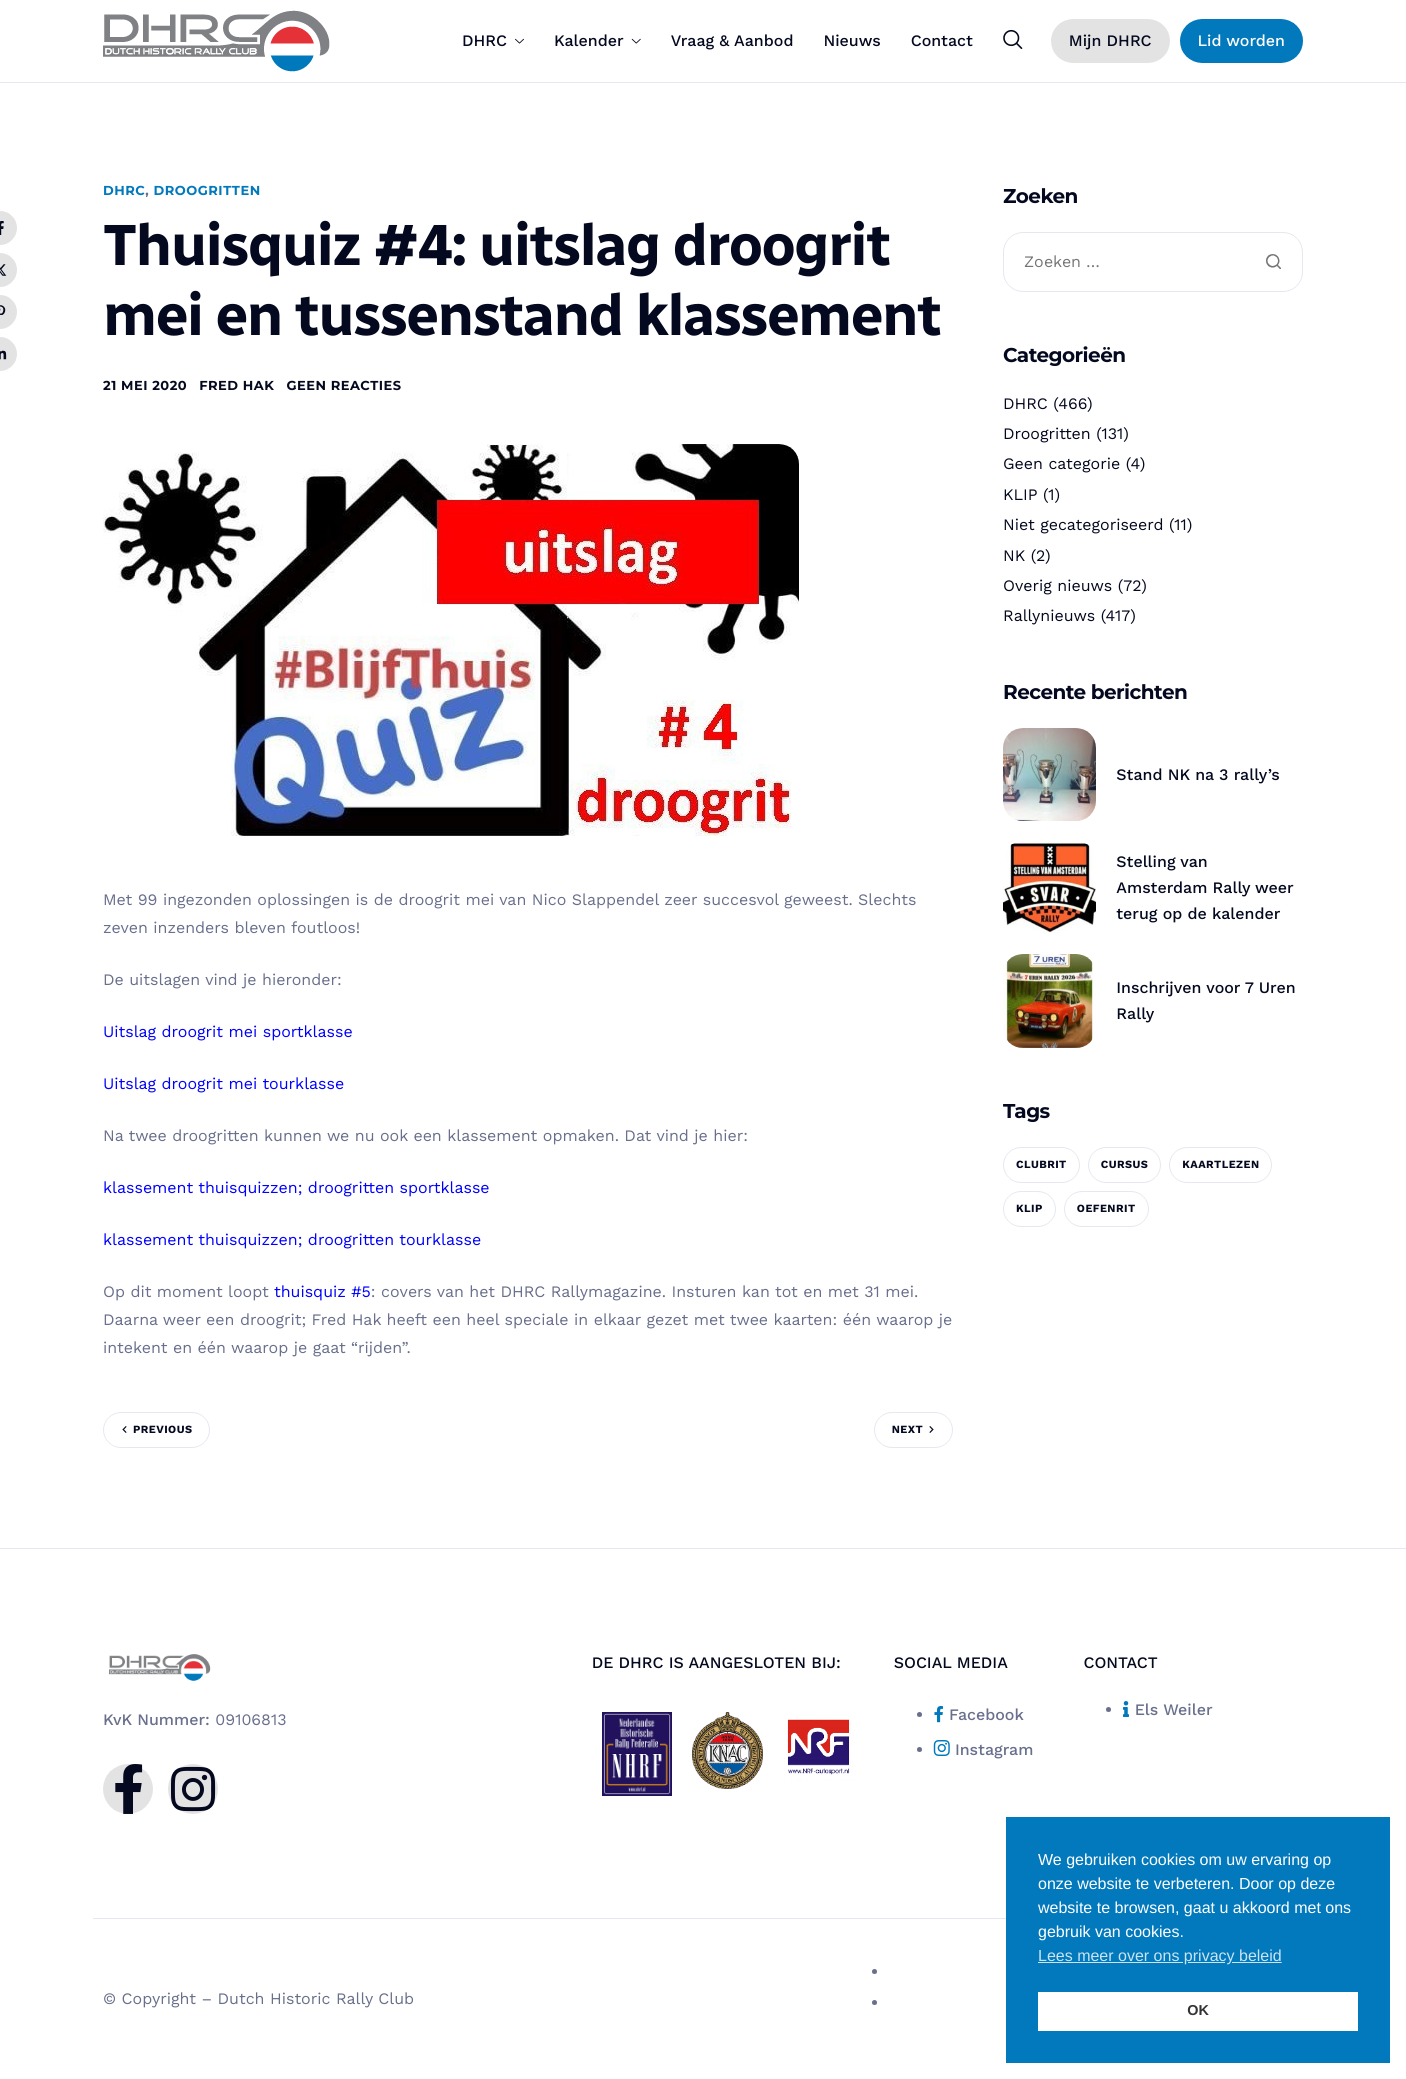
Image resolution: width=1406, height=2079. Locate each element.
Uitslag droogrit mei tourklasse (223, 1083)
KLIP (1020, 494)
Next (907, 1429)
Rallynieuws (1049, 615)
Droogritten (206, 191)
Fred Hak (236, 386)
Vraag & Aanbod (732, 41)
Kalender (597, 41)
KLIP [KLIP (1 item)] (1029, 1208)
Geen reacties (343, 386)
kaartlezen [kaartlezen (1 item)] (1220, 1164)
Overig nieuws (1057, 585)
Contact (942, 41)
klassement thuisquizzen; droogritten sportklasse (296, 1187)
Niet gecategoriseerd (1083, 524)
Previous (162, 1429)
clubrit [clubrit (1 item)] (1041, 1164)
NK (1014, 555)
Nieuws (851, 41)
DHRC (493, 41)
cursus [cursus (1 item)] (1125, 1164)
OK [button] (1198, 2011)
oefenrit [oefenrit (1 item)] (1106, 1208)
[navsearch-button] (1013, 40)
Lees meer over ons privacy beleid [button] (1160, 1956)
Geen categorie (1061, 463)
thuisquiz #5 (322, 1291)
